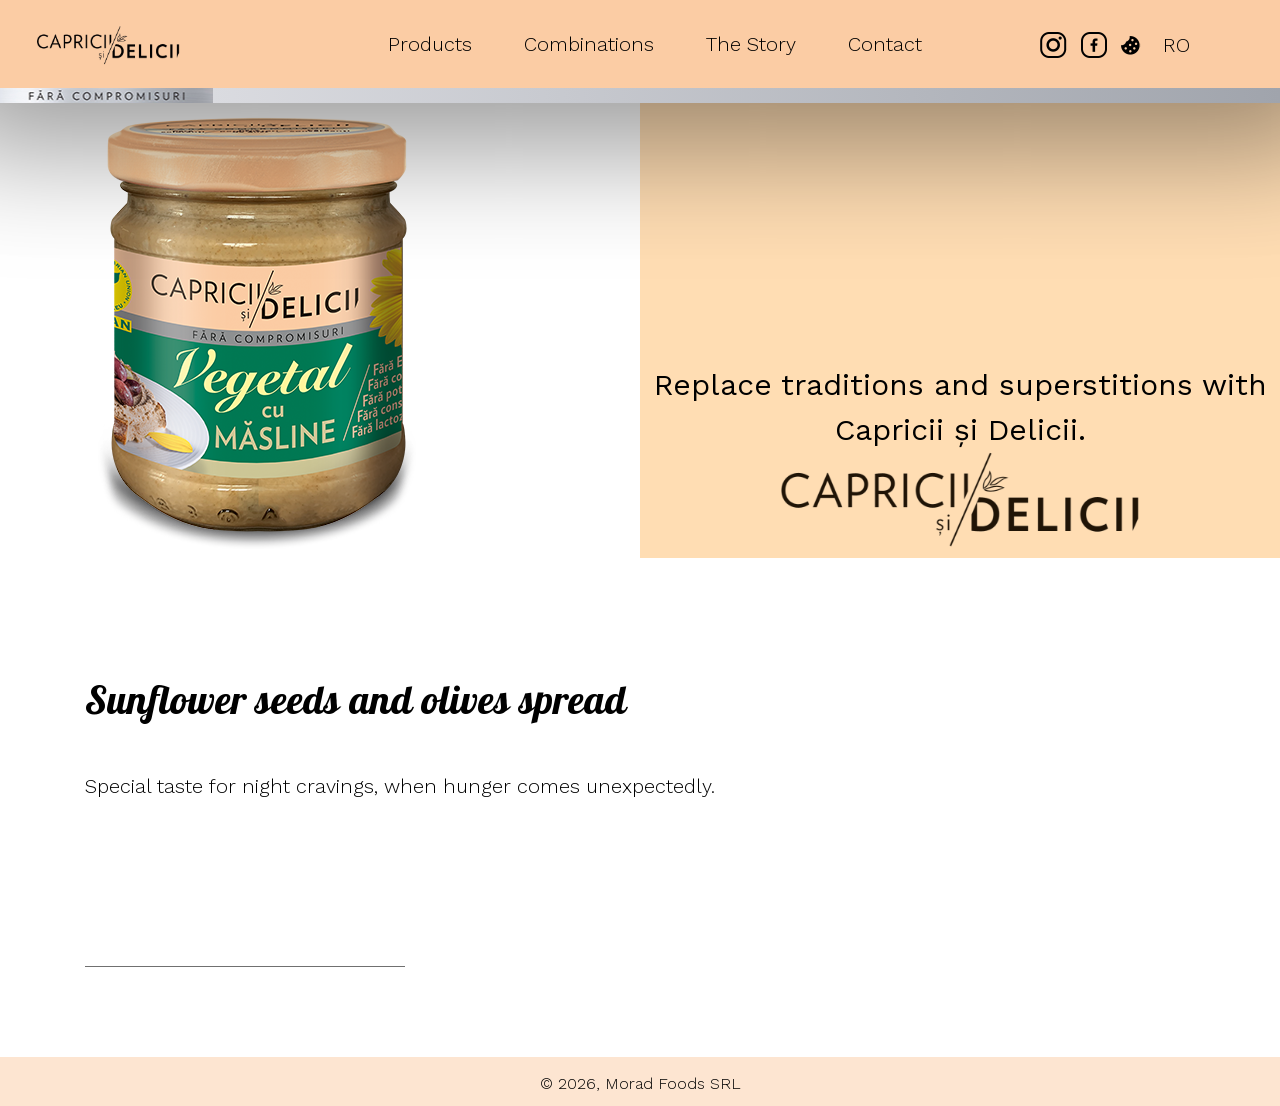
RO (1176, 45)
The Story (751, 44)
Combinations (589, 44)
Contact (885, 44)
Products (430, 44)
